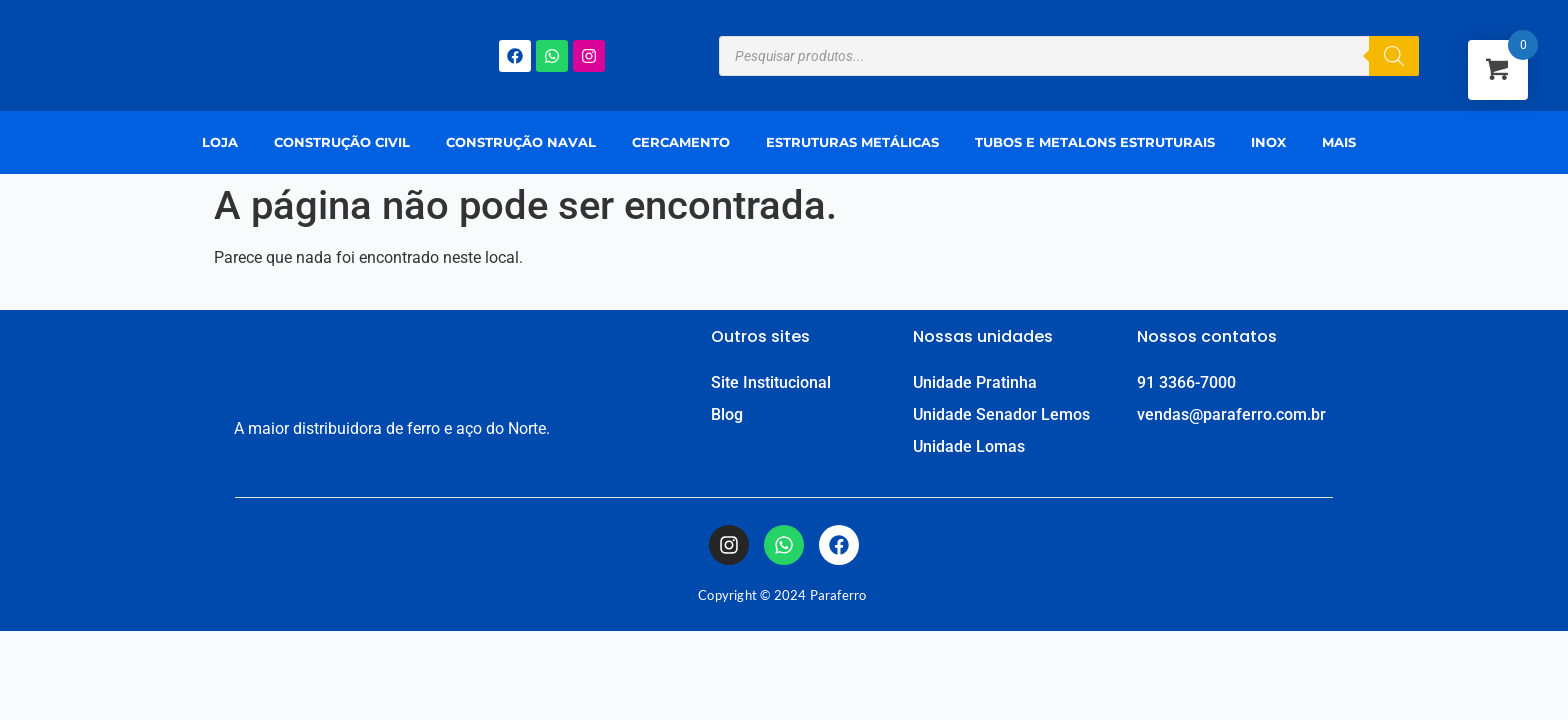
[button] (1344, 142)
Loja (220, 142)
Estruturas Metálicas (852, 142)
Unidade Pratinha (975, 382)
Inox (1268, 142)
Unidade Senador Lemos (1001, 414)
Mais (1339, 142)
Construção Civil (342, 142)
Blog (727, 414)
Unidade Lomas (969, 446)
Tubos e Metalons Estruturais (1095, 142)
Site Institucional (771, 382)
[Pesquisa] (1394, 56)
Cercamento (681, 142)
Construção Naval (521, 142)
